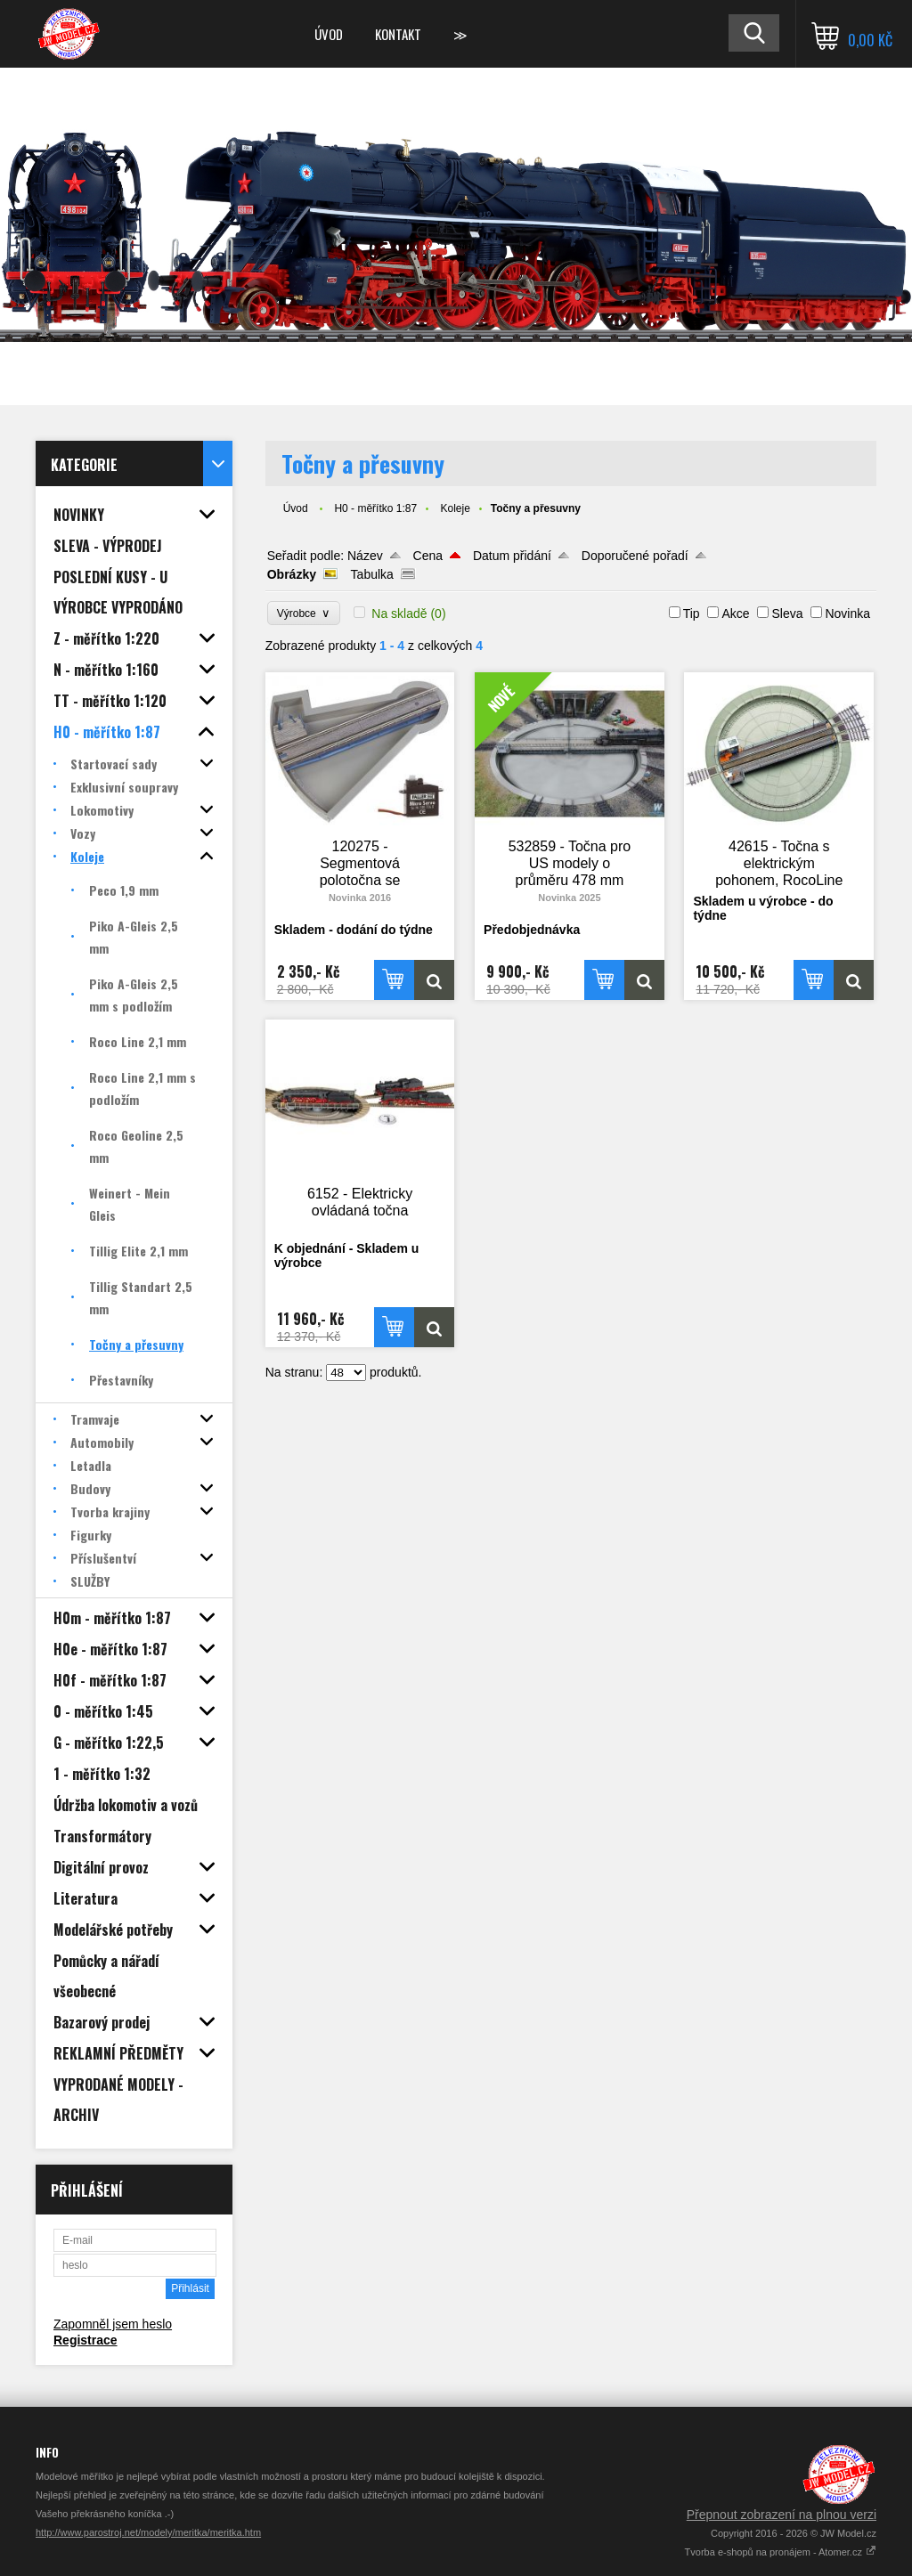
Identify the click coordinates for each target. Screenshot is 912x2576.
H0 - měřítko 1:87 (375, 508)
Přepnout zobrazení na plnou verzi (781, 2514)
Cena (428, 556)
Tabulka (372, 574)
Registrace (85, 2340)
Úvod (328, 34)
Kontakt (398, 34)
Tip (691, 613)
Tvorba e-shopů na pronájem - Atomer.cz (780, 2552)
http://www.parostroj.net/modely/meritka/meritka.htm (148, 2532)
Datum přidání (512, 556)
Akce (735, 613)
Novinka (847, 613)
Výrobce (304, 613)
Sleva (786, 613)
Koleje (454, 508)
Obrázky (291, 574)
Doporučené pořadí (635, 556)
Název (365, 556)
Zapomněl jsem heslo (112, 2324)
